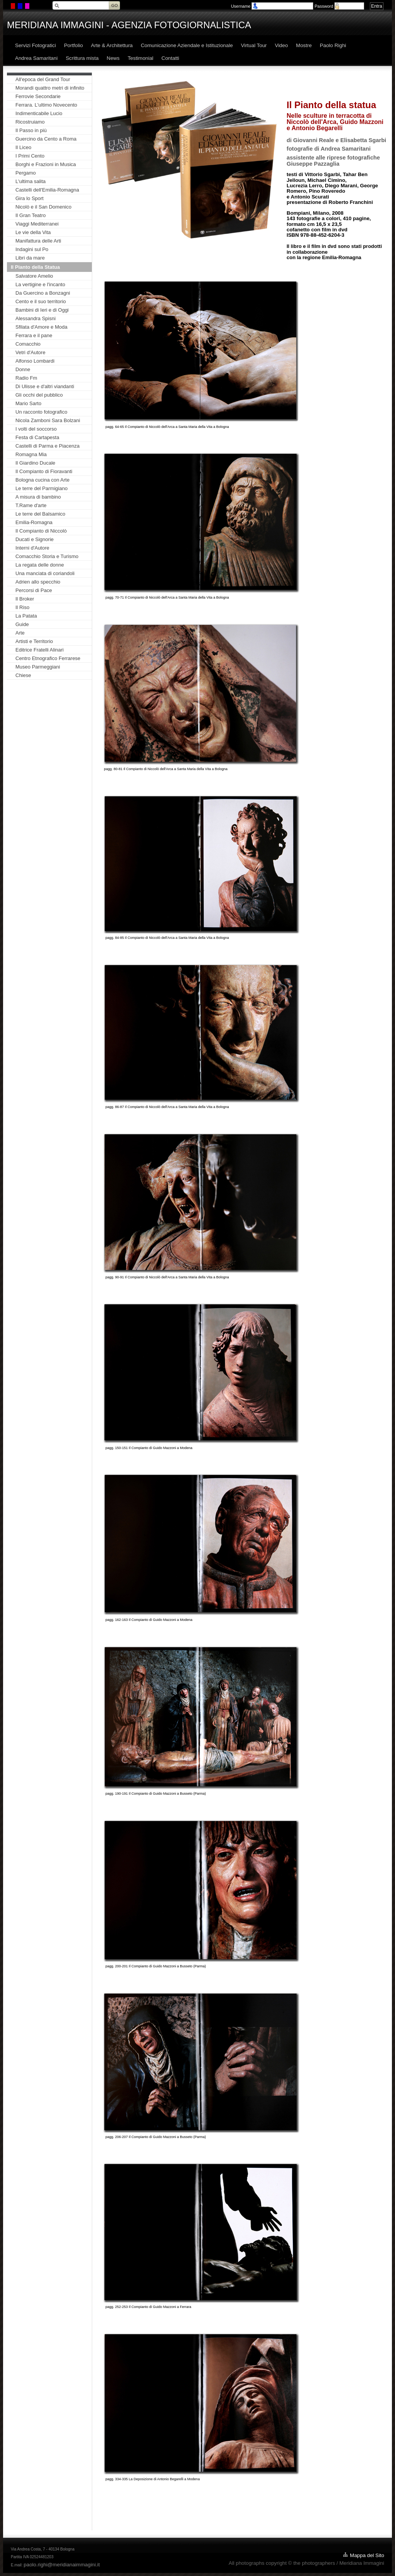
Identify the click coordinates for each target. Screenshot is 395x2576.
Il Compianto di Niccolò (41, 531)
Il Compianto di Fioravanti (43, 471)
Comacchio (28, 344)
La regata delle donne (39, 565)
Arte (20, 633)
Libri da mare (30, 258)
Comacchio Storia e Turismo (46, 556)
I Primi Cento (29, 156)
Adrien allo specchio (37, 582)
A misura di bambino (38, 497)
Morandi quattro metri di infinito (49, 88)
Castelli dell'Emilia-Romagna (47, 190)
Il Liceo (23, 147)
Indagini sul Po (31, 249)
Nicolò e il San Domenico (43, 207)
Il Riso (22, 607)
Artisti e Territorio (34, 641)
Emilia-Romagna (33, 522)
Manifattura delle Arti (38, 241)
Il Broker (24, 599)
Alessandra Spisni (35, 318)
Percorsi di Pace (33, 590)
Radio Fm (26, 378)
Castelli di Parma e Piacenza (47, 446)
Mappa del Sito (367, 2555)
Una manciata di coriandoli (44, 573)
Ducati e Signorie (34, 539)
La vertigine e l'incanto (40, 284)
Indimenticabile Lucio (38, 113)
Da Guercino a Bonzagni (42, 293)
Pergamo (25, 173)
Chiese (23, 675)
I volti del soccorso (36, 429)
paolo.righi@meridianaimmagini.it (62, 2565)
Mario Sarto (28, 403)
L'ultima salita (30, 181)
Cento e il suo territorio (40, 301)
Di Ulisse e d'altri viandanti (44, 386)
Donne (22, 369)
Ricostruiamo (30, 122)
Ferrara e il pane (33, 335)
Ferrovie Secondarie (38, 96)
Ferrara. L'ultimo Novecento (46, 105)
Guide (22, 624)
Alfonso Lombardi (34, 361)
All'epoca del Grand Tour (42, 79)
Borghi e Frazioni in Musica (45, 164)
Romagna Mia (31, 454)
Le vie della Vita (33, 232)
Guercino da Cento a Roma (45, 139)
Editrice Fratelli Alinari (39, 650)
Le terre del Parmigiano (41, 488)
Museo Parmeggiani (37, 667)
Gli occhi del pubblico (39, 395)
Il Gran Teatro (30, 215)
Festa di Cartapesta (37, 437)
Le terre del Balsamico (40, 514)
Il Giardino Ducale (35, 463)
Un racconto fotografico (41, 412)
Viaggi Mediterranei (37, 224)
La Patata (26, 616)
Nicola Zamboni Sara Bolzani (47, 420)
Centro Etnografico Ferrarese (47, 658)
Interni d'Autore (32, 548)
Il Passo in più (31, 130)
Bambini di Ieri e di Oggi (42, 310)
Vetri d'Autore (30, 352)
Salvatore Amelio (34, 276)
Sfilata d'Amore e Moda (41, 327)
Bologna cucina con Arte (42, 480)
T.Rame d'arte (31, 505)
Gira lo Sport (29, 198)
